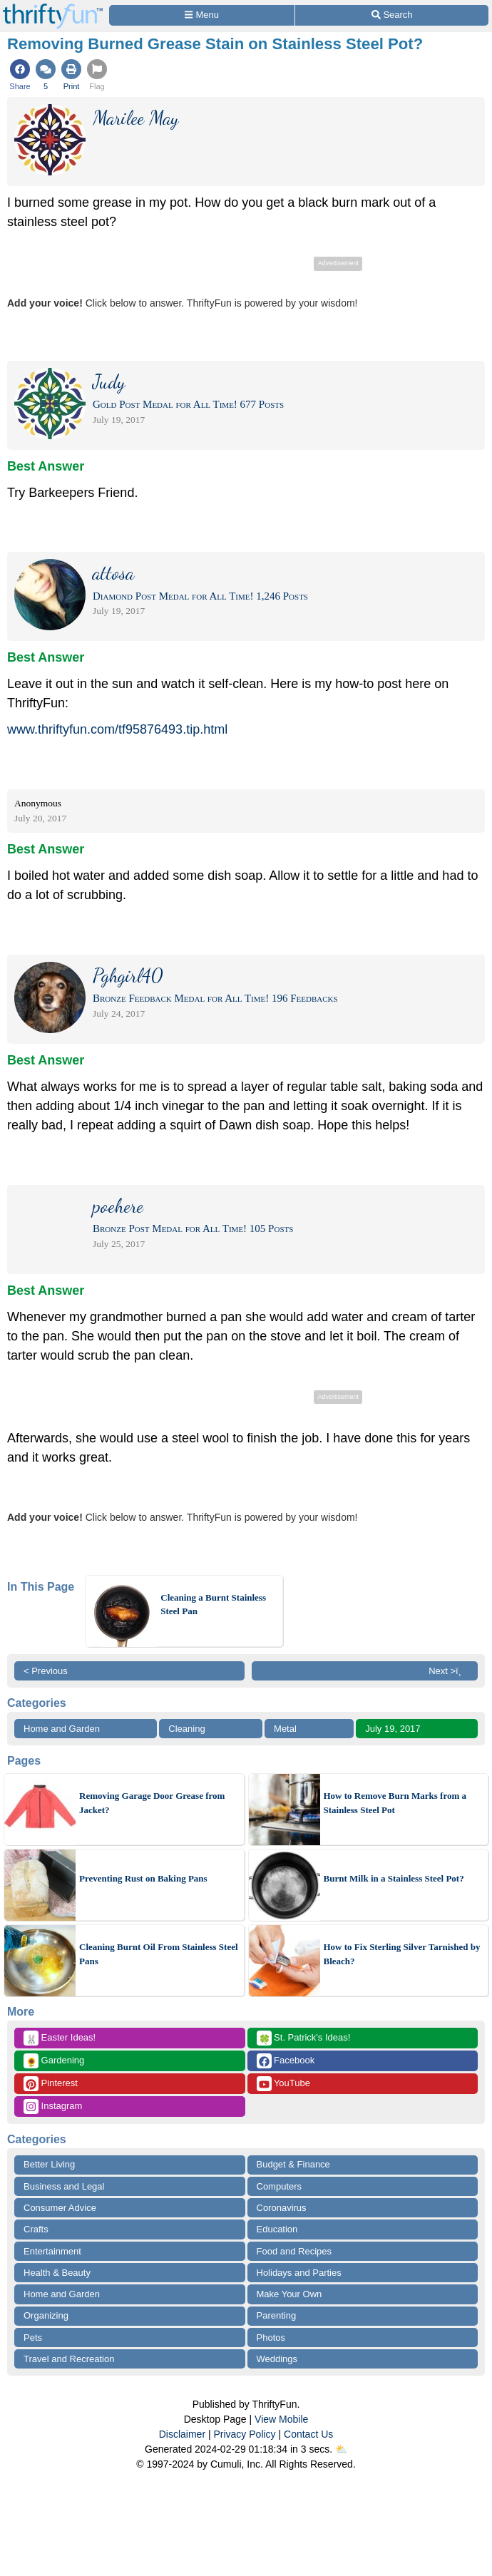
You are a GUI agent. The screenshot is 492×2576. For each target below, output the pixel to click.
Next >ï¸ (448, 1671)
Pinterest (51, 2083)
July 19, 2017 (392, 1728)
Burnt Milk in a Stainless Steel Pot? (394, 1878)
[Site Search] (391, 15)
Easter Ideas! (60, 2038)
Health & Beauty (57, 2272)
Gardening (54, 2060)
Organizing (46, 2315)
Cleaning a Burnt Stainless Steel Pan (213, 1604)
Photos (271, 2337)
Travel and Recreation (69, 2359)
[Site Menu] (201, 15)
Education (277, 2229)
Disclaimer (182, 2434)
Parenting (277, 2315)
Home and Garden (62, 1728)
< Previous (46, 1671)
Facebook (286, 2060)
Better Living (49, 2164)
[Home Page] (53, 8)
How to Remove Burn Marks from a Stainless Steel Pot (395, 1802)
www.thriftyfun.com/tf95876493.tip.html (117, 729)
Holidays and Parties (299, 2272)
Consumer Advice (60, 2207)
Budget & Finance (293, 2164)
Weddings (277, 2359)
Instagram (53, 2106)
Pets (33, 2337)
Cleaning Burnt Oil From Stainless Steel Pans (158, 1953)
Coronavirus (282, 2207)
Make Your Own (289, 2294)
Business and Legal (64, 2186)
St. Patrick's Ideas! (304, 2038)
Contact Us (308, 2434)
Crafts (36, 2229)
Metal (285, 1728)
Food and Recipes (294, 2251)
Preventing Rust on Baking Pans (143, 1878)
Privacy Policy (244, 2434)
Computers (279, 2186)
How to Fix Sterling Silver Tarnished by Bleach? (402, 1953)
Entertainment (52, 2251)
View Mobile (281, 2419)
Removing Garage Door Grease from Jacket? (152, 1802)
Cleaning (186, 1728)
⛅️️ (341, 2449)
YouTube (283, 2083)
